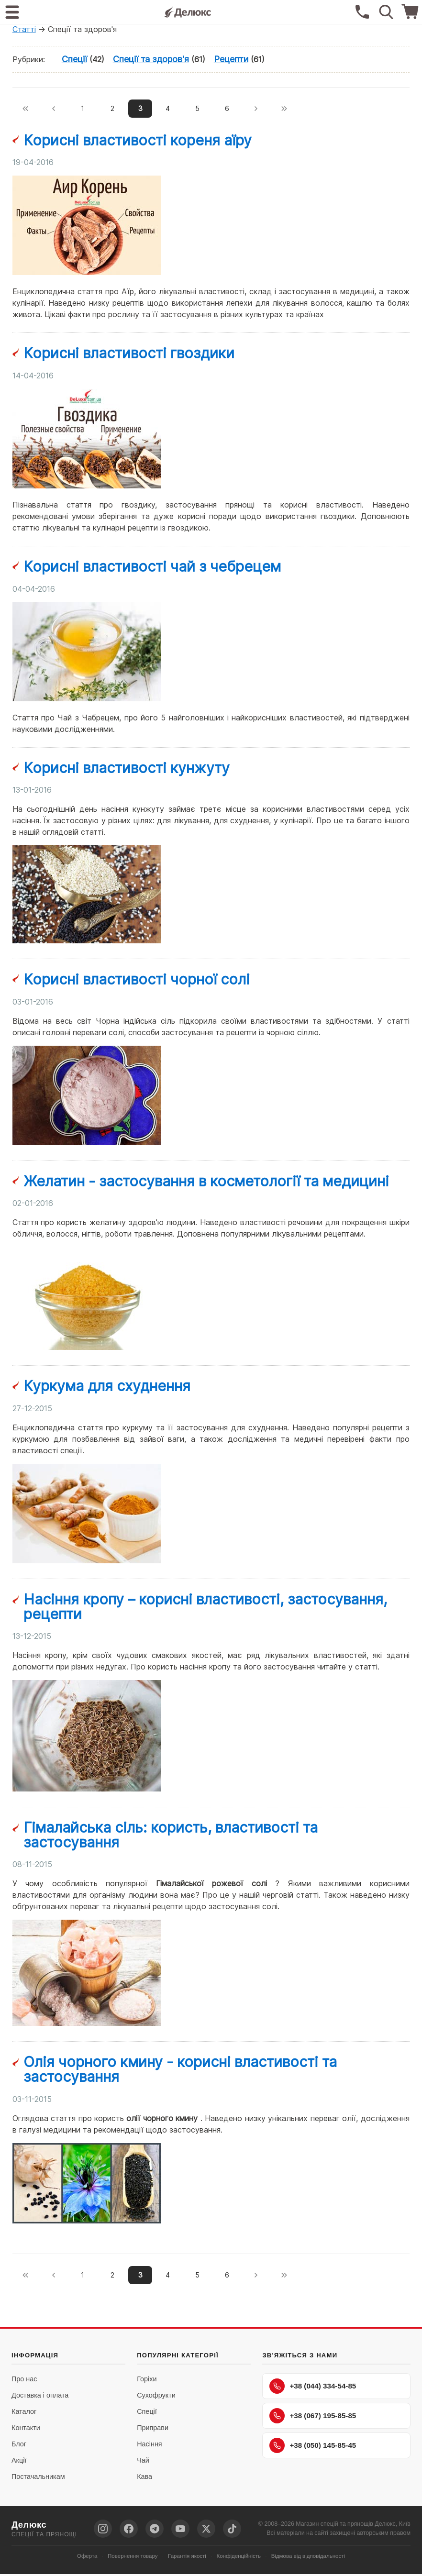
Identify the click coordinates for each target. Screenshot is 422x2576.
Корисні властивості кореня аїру (137, 141)
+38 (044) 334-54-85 (312, 2388)
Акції (18, 2462)
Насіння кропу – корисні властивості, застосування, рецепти (205, 1608)
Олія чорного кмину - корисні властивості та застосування (180, 2070)
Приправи (152, 2429)
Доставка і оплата (39, 2397)
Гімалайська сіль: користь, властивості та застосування (170, 1836)
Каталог (23, 2413)
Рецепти (231, 59)
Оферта (87, 2558)
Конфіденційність (239, 2558)
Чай (143, 2462)
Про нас (24, 2381)
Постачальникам (38, 2478)
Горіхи (146, 2381)
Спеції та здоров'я (151, 59)
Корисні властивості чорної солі (136, 980)
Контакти (25, 2429)
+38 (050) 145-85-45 (312, 2447)
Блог (18, 2446)
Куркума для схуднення (106, 1386)
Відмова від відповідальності (308, 2558)
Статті (24, 29)
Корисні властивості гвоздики (128, 354)
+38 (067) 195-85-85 (312, 2417)
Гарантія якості (187, 2558)
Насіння (149, 2446)
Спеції (74, 59)
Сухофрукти (156, 2397)
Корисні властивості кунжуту (126, 768)
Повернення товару (132, 2558)
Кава (144, 2478)
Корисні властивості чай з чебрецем (152, 567)
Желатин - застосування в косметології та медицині (206, 1182)
